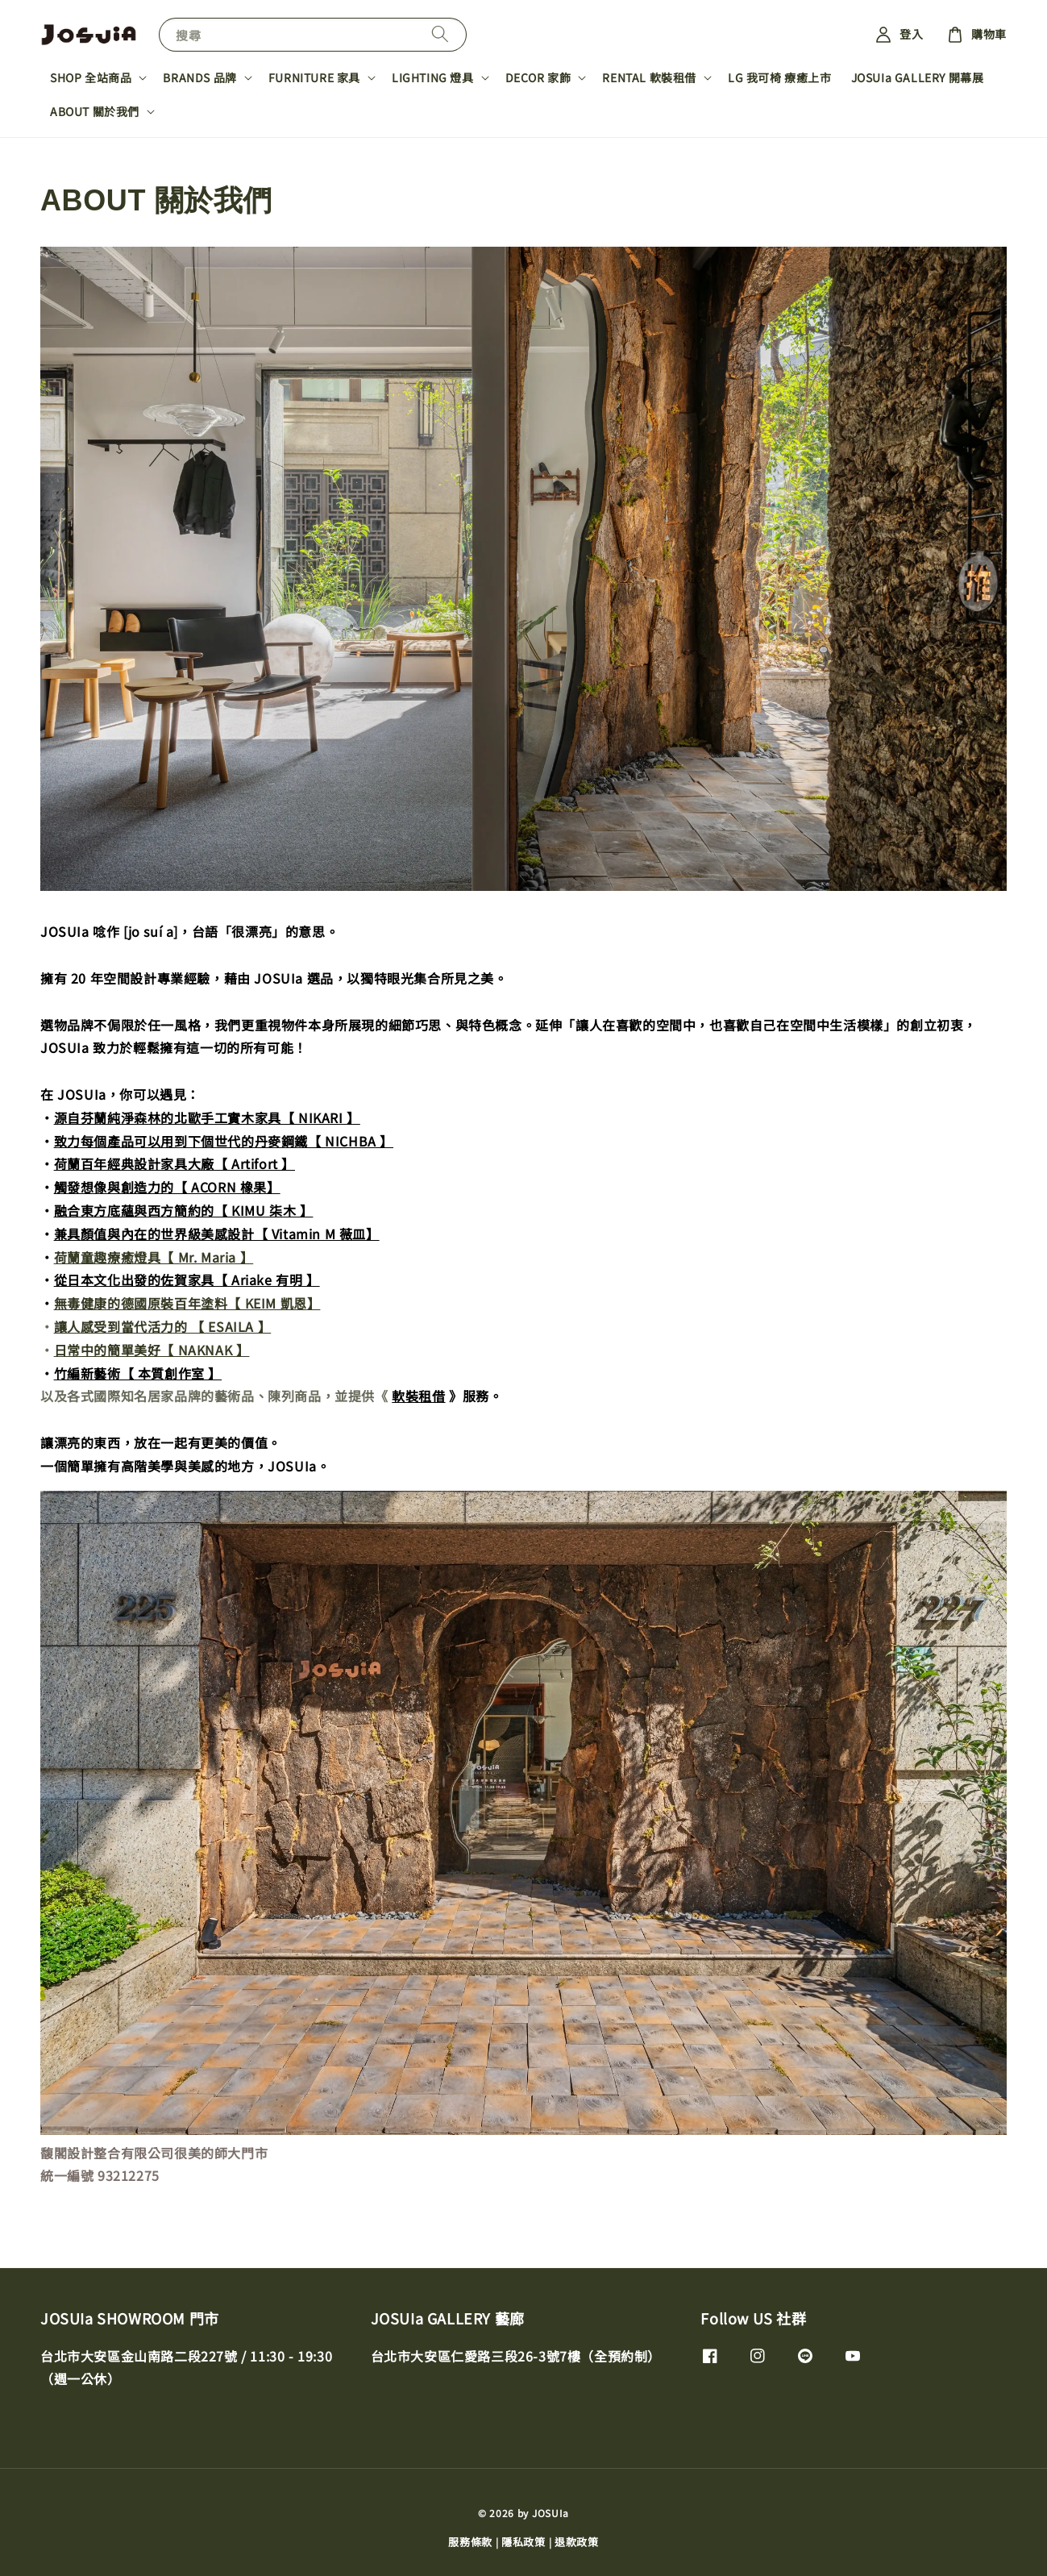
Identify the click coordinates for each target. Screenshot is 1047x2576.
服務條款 (470, 2541)
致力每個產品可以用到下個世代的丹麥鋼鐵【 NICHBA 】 (223, 1141)
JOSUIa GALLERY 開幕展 (917, 77)
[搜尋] (440, 34)
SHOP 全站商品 (90, 77)
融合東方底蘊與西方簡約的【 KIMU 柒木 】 (184, 1210)
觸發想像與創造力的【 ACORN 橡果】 (167, 1186)
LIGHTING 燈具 (433, 77)
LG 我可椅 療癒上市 (780, 77)
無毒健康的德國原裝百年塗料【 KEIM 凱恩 (180, 1303)
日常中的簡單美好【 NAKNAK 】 (152, 1349)
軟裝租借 (418, 1395)
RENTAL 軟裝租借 (649, 77)
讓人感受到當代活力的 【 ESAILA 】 (163, 1326)
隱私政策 (523, 2541)
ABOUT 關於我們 (94, 111)
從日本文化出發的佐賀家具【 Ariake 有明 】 (187, 1279)
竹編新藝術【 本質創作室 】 (138, 1373)
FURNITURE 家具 (314, 77)
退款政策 (577, 2541)
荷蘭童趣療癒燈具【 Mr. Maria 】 (154, 1257)
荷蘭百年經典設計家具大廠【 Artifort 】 (174, 1163)
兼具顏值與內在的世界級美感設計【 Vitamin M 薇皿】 (217, 1233)
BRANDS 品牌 (199, 77)
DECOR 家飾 (538, 77)
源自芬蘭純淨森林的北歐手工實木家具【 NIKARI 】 (207, 1117)
